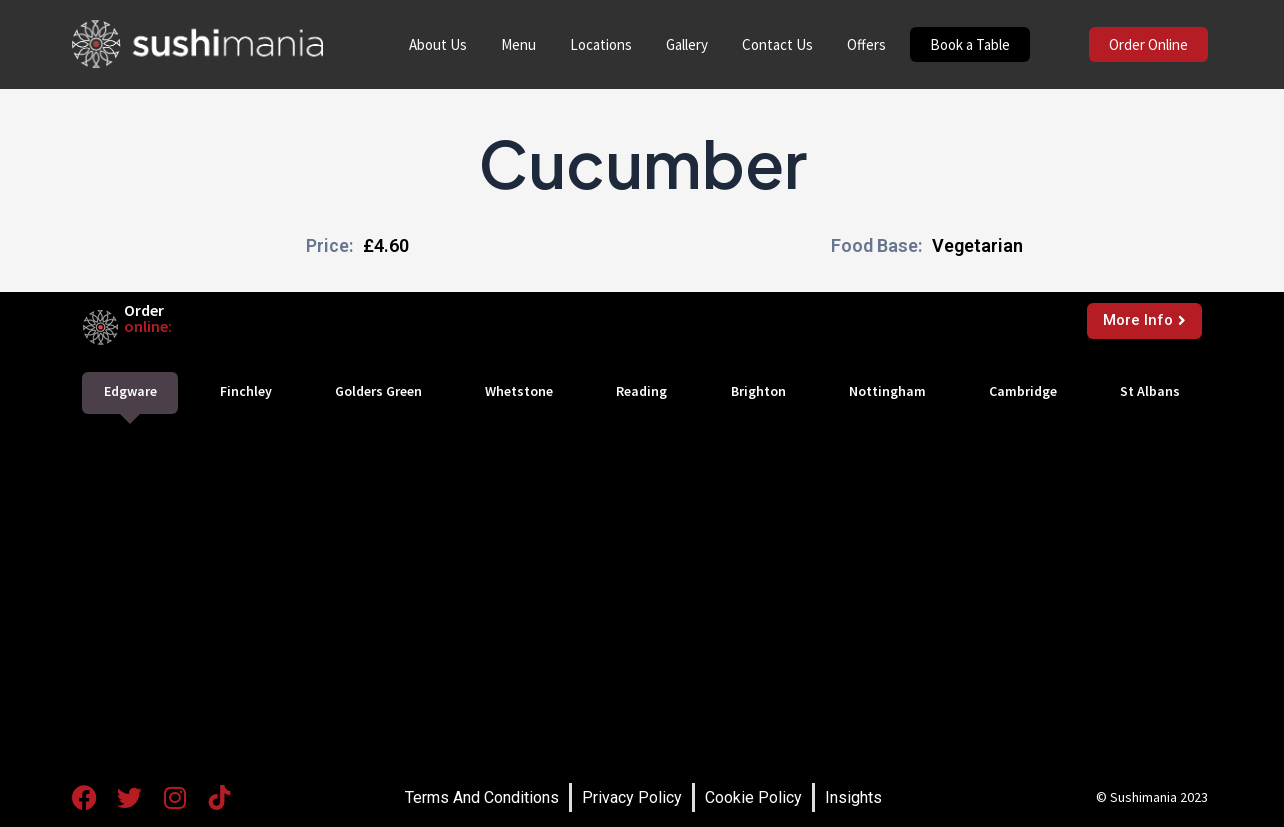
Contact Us (777, 44)
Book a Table (970, 44)
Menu (518, 44)
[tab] (130, 393)
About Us (438, 44)
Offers (866, 44)
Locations (601, 44)
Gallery (687, 44)
